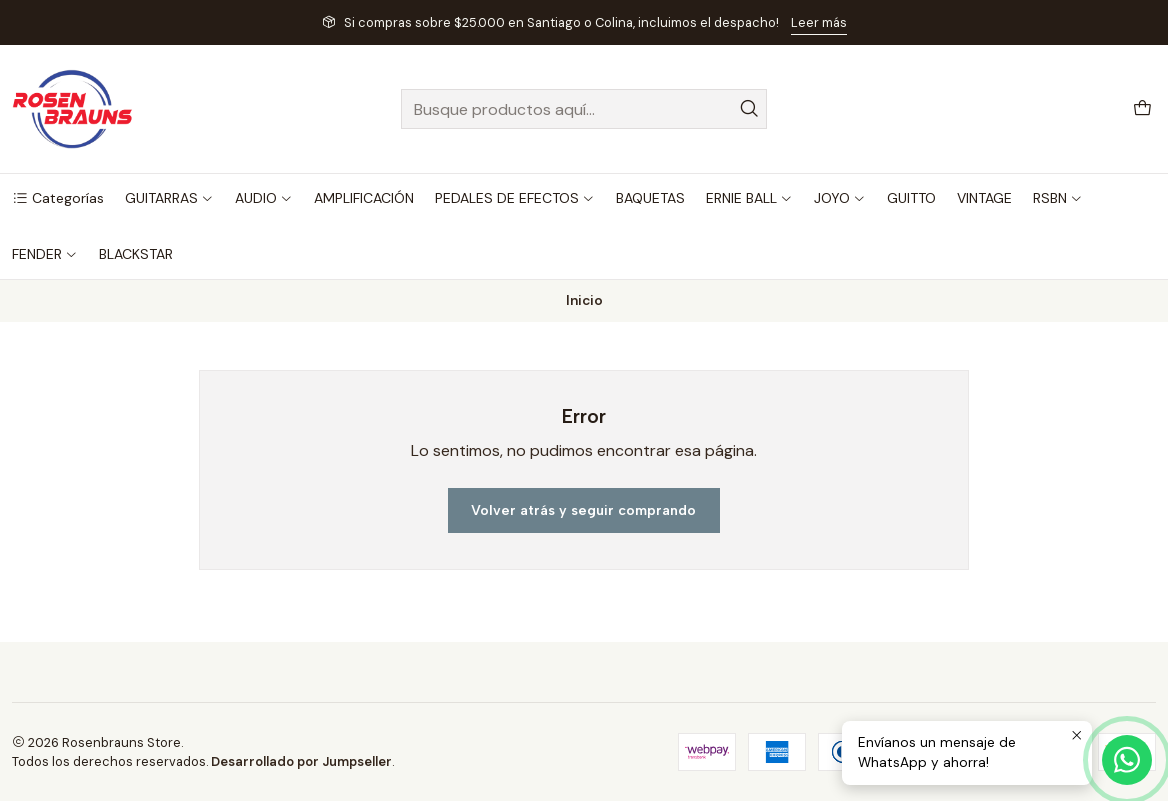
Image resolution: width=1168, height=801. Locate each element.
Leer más (819, 22)
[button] (58, 198)
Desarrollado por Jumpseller (301, 761)
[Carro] (1142, 109)
